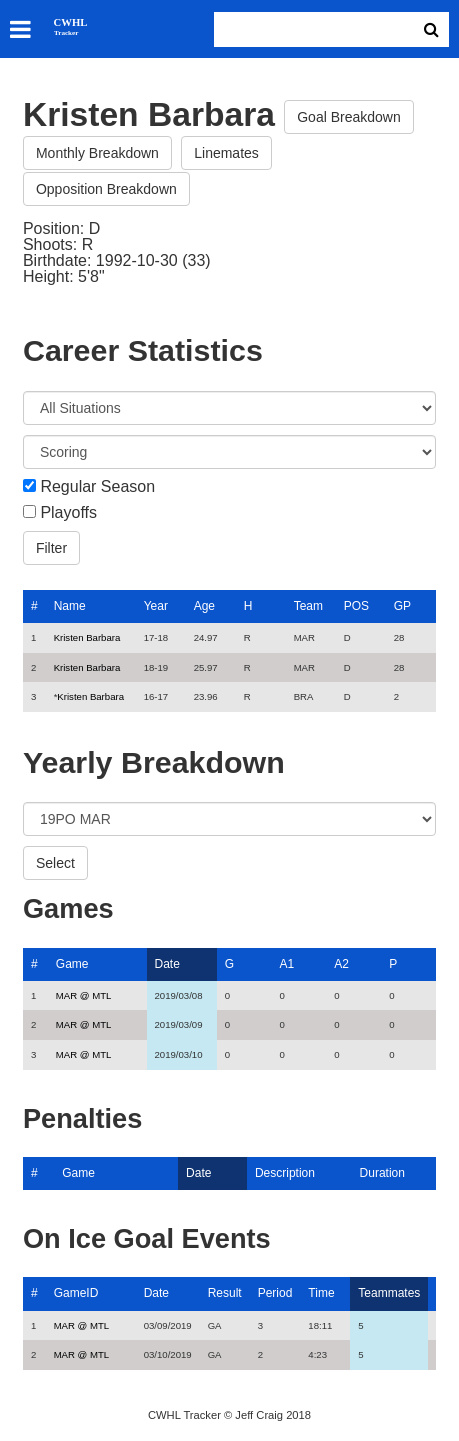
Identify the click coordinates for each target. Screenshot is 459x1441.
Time (321, 1293)
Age (204, 606)
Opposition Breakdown (106, 189)
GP (402, 606)
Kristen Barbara (87, 637)
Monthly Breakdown (97, 153)
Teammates (389, 1293)
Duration (382, 1173)
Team (308, 606)
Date (167, 964)
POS (356, 606)
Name (70, 606)
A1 (287, 964)
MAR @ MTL (84, 995)
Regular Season (97, 487)
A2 (341, 964)
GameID (76, 1293)
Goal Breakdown (349, 117)
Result (225, 1293)
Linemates (226, 153)
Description (285, 1173)
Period (275, 1293)
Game (72, 964)
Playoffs (68, 513)
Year (156, 606)
